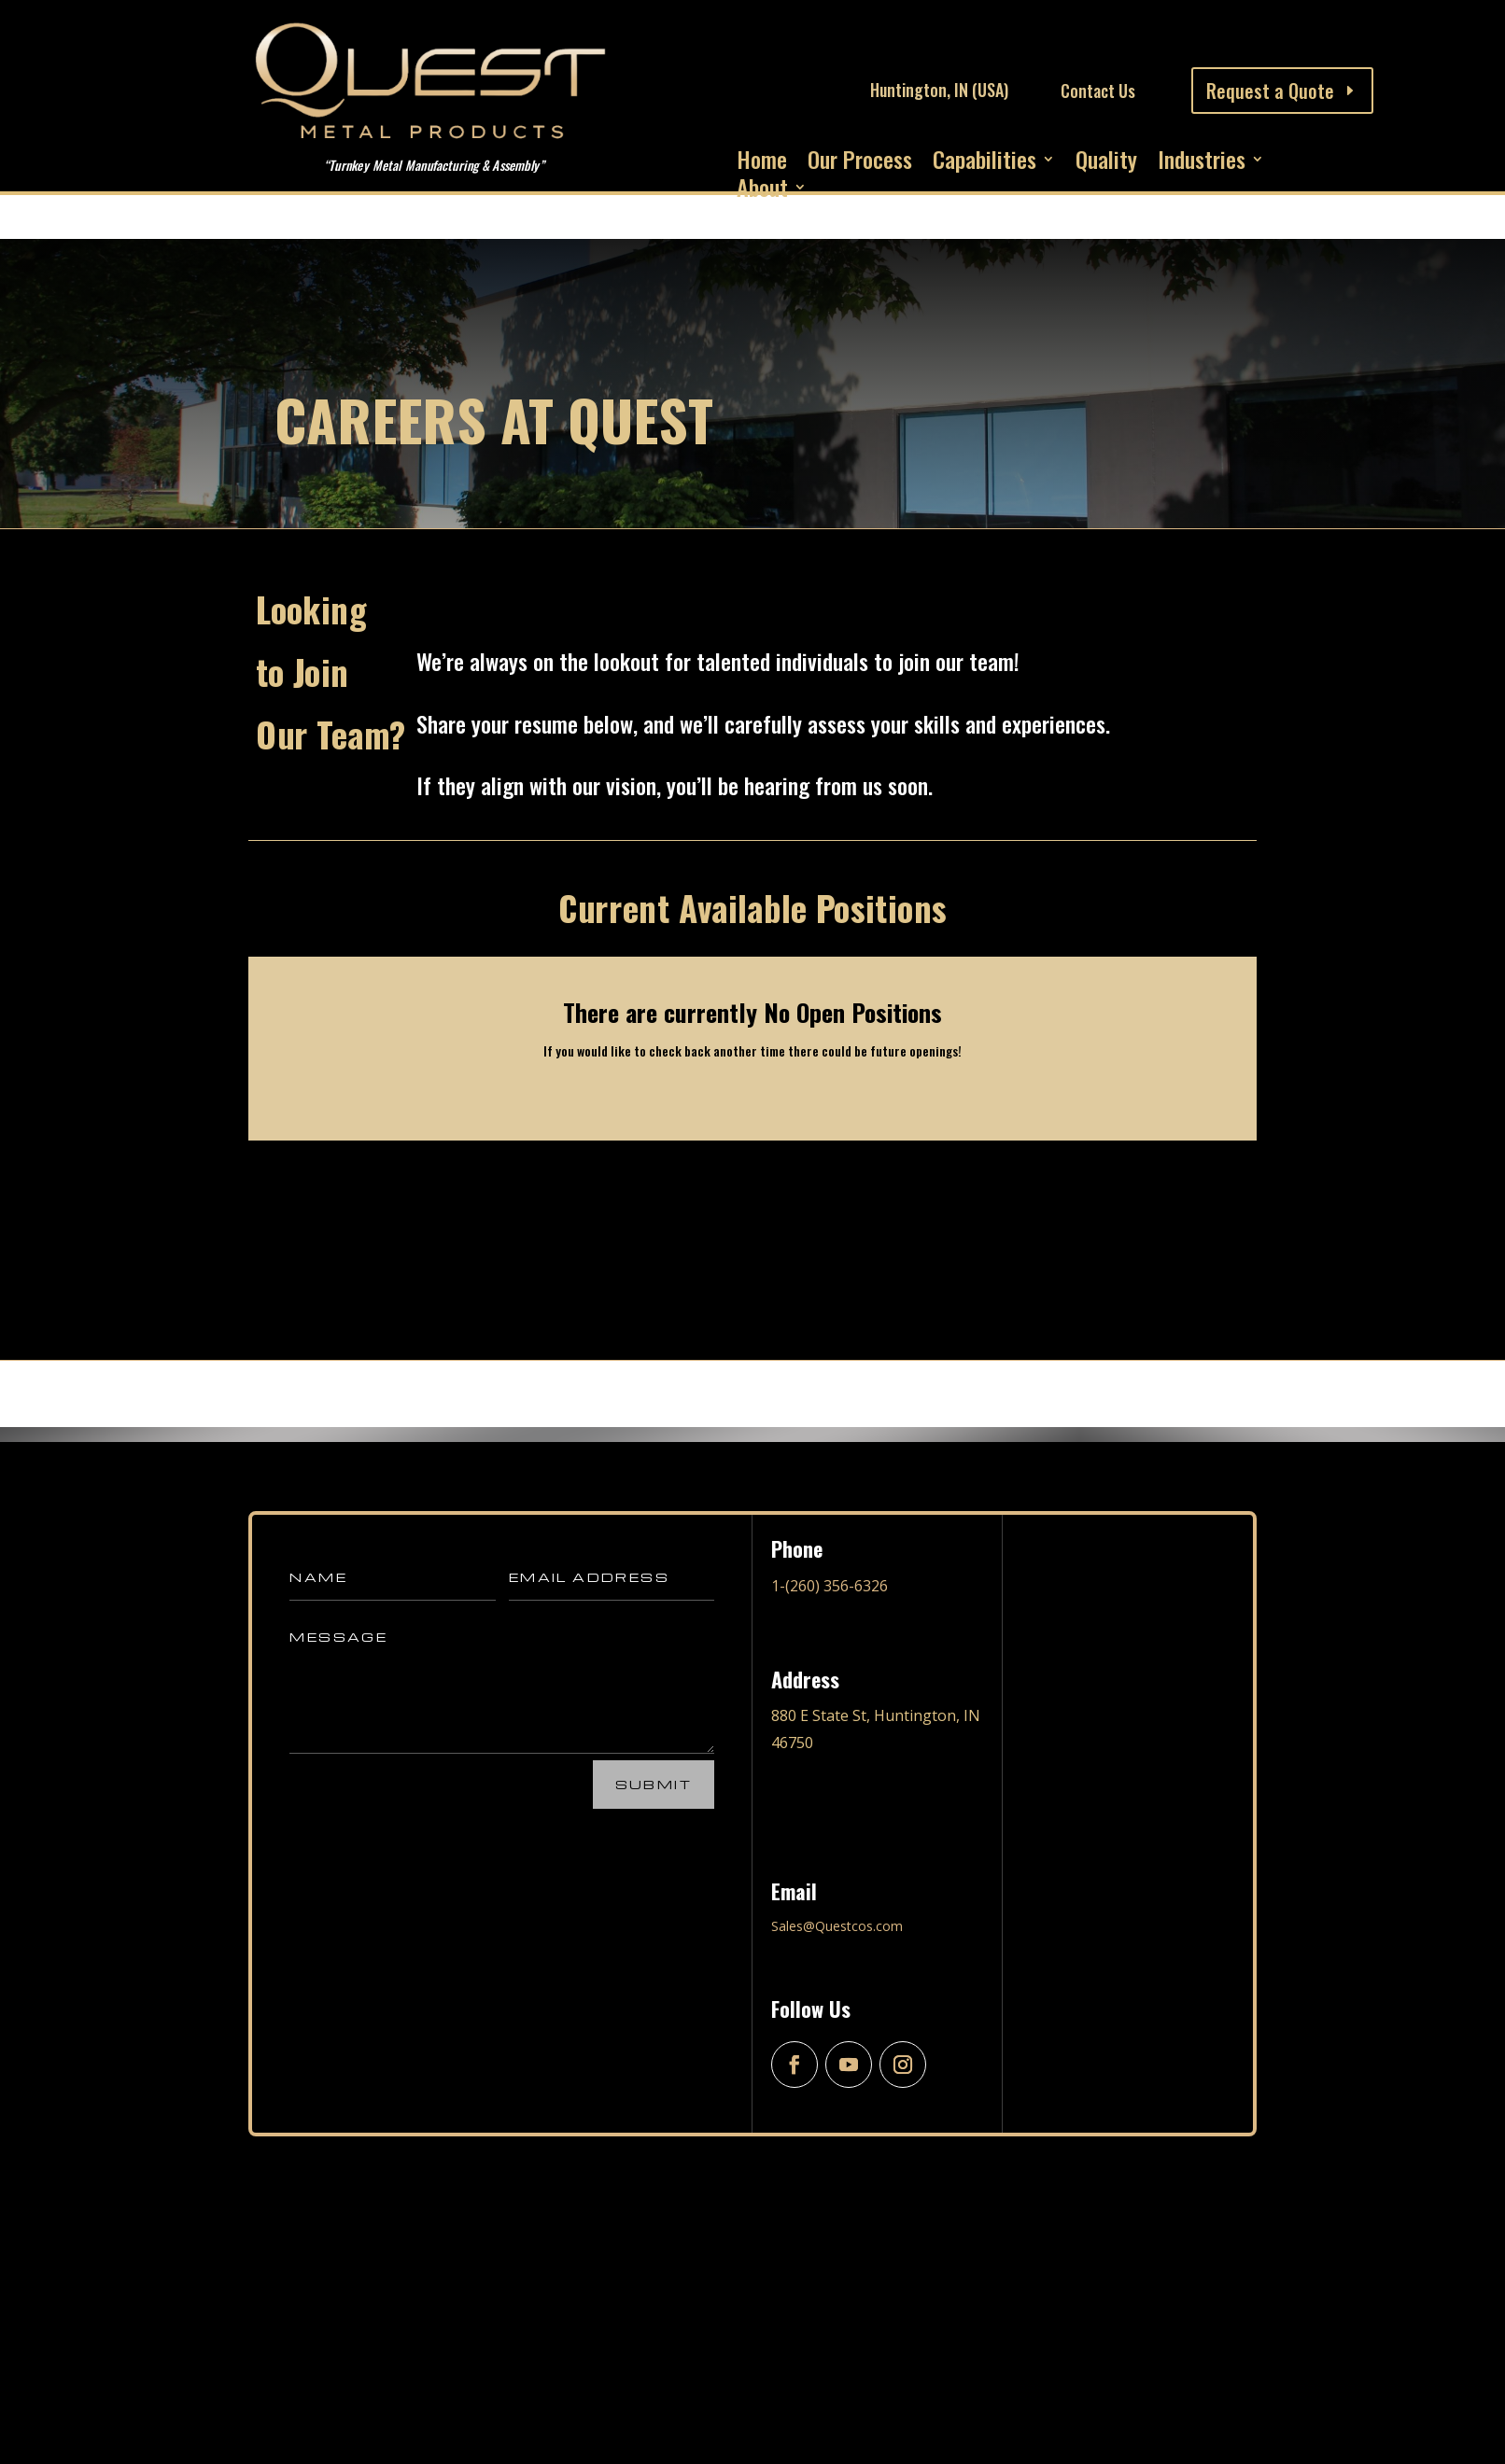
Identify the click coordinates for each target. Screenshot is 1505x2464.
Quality (1106, 162)
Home (762, 162)
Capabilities (984, 162)
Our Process (860, 162)
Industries (1201, 162)
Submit (653, 1784)
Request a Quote (1270, 91)
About (762, 190)
